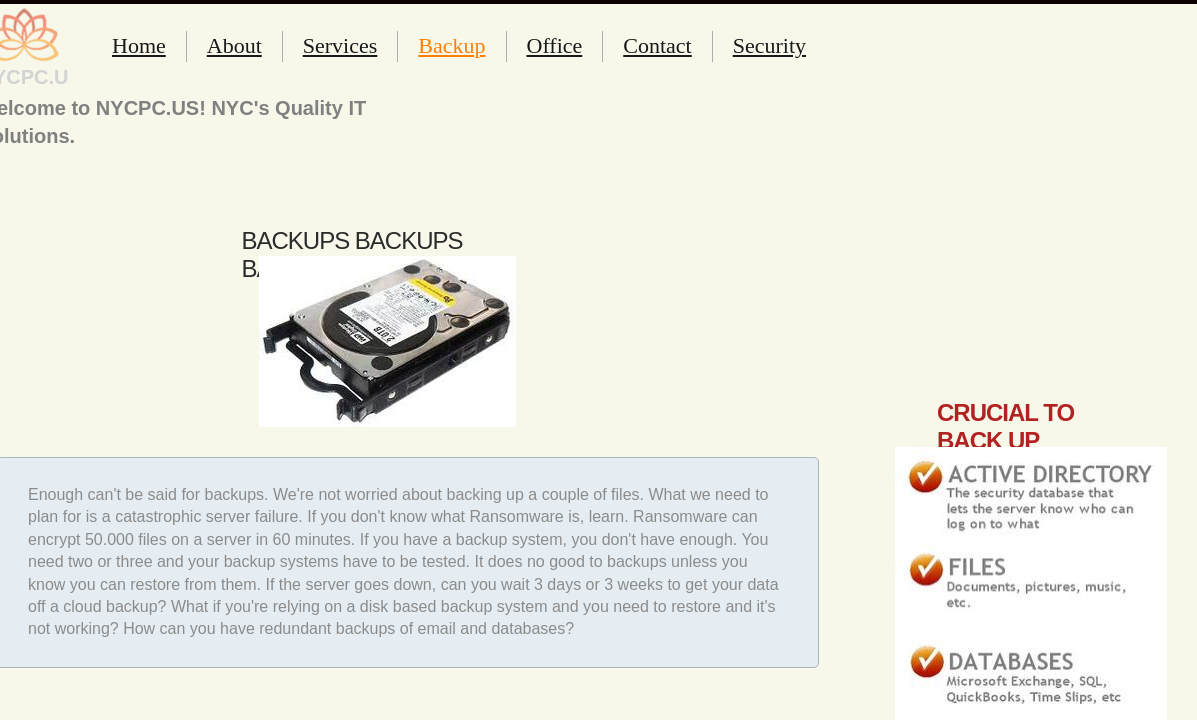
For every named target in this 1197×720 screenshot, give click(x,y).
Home (139, 45)
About (234, 45)
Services (340, 45)
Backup (451, 45)
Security (769, 45)
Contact (657, 45)
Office (555, 45)
